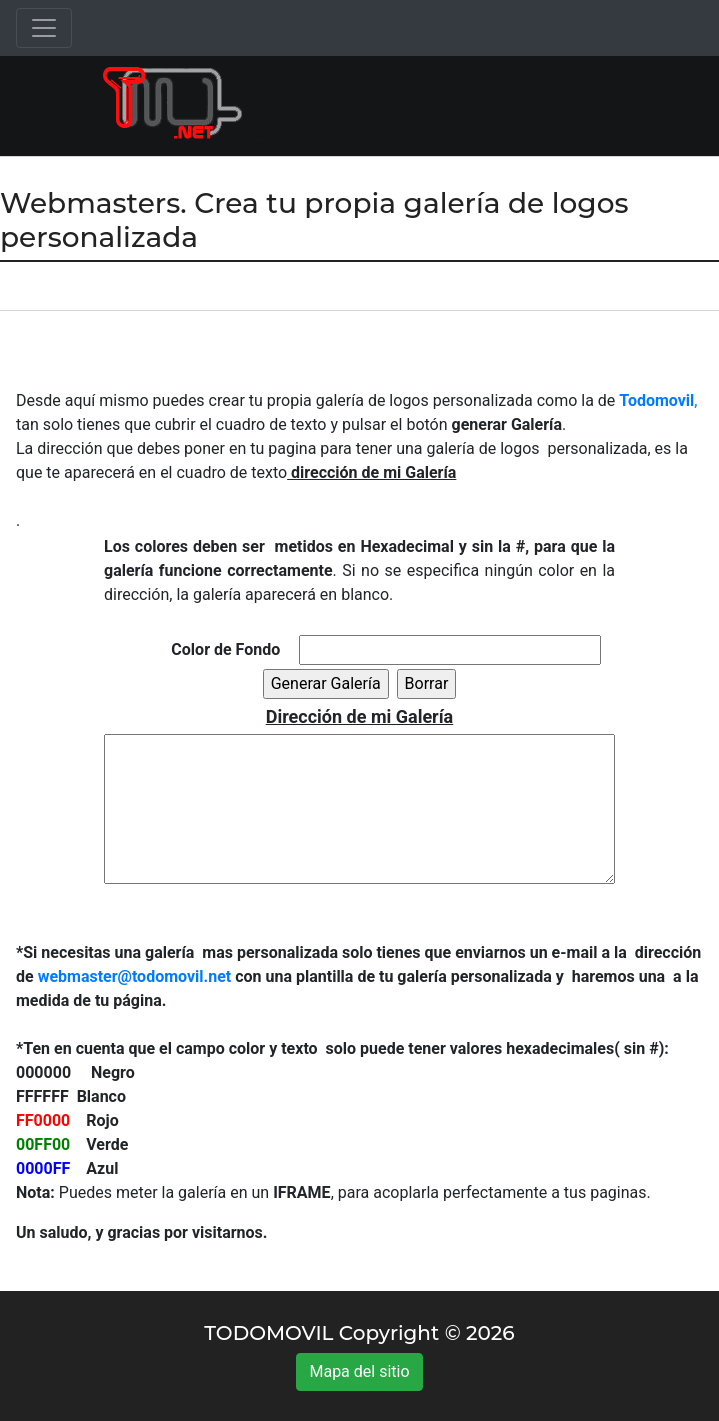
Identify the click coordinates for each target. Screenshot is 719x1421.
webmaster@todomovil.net (135, 976)
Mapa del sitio (359, 1371)
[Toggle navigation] (44, 28)
